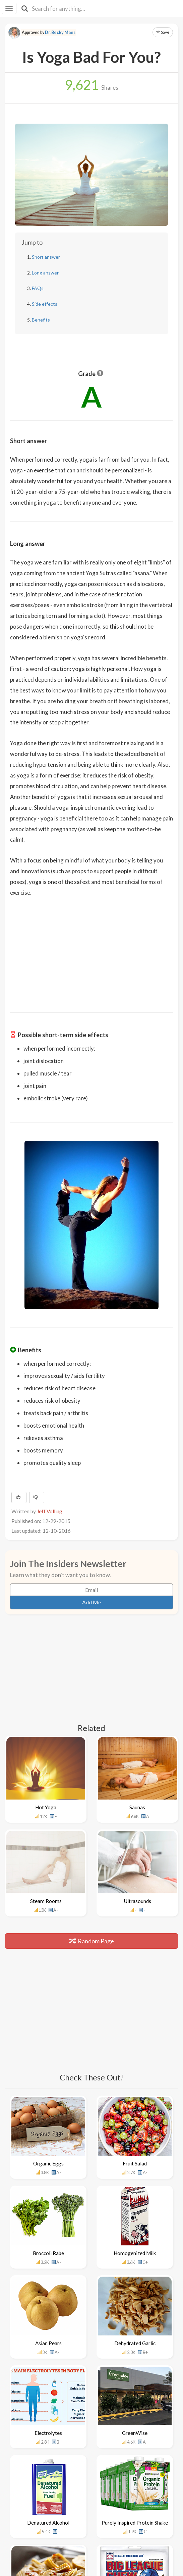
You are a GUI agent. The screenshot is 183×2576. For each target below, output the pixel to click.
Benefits (41, 320)
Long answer (45, 273)
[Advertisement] (91, 950)
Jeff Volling (49, 1511)
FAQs (38, 288)
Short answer (46, 257)
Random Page (91, 1941)
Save (162, 32)
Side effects (44, 304)
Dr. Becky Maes (60, 32)
